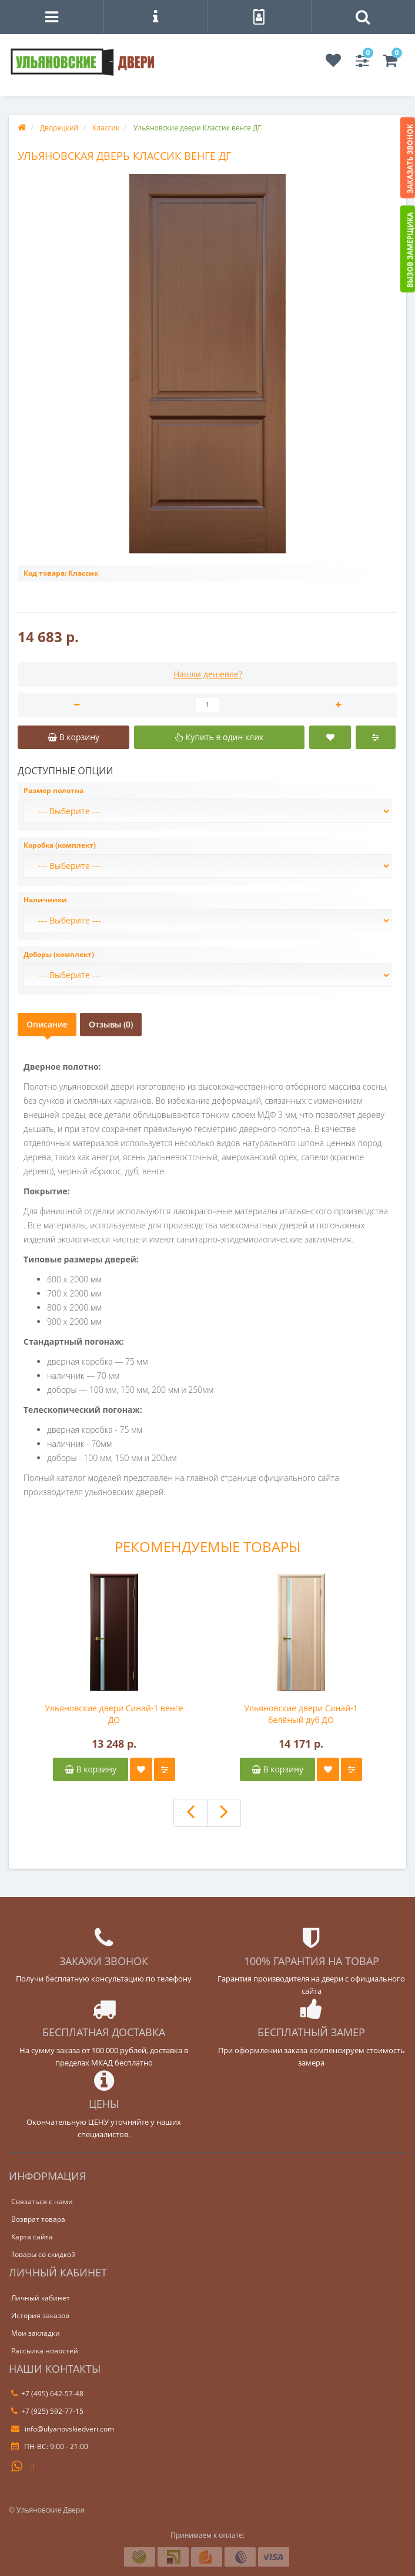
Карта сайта (32, 2237)
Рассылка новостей (44, 2351)
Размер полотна (53, 790)
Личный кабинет (40, 2298)
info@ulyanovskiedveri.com (62, 2429)
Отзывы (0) (111, 1024)
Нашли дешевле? (207, 674)
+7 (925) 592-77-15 (47, 2411)
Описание (47, 1024)
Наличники (45, 900)
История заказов (40, 2315)
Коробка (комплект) (60, 845)
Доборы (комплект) (59, 954)
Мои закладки (35, 2333)
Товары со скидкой (43, 2254)
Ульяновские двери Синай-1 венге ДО (114, 1713)
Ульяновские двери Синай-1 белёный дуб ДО (300, 1713)
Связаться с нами (42, 2201)
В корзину (90, 1769)
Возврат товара (38, 2219)
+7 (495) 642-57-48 (47, 2394)
